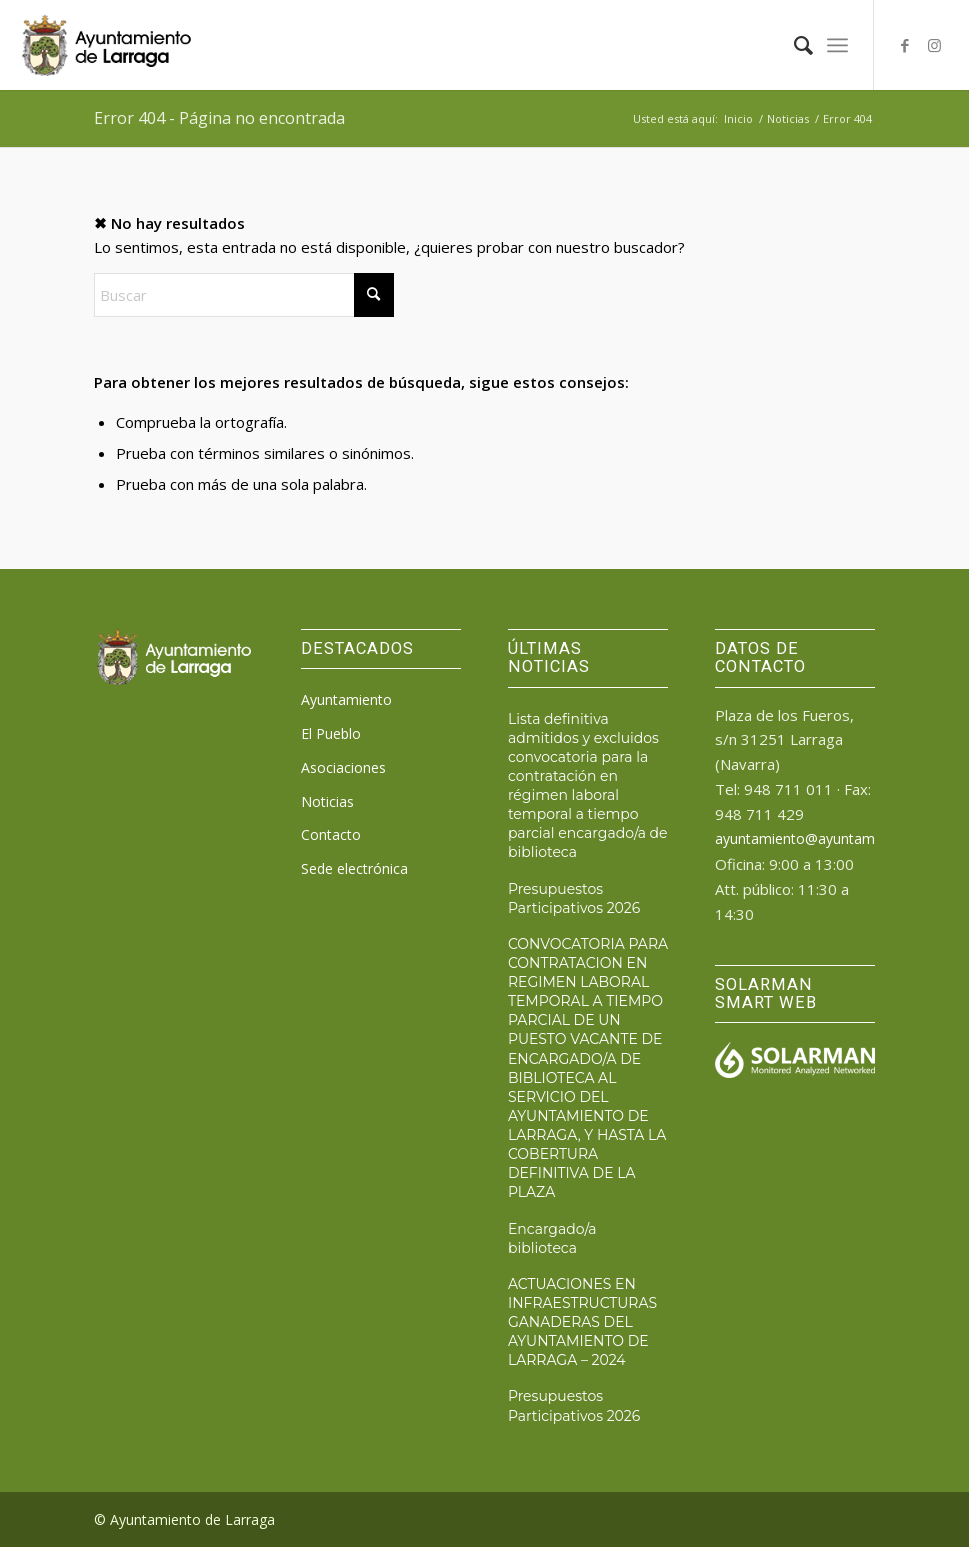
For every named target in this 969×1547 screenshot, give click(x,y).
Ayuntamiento (346, 699)
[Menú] (837, 45)
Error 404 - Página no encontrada (219, 118)
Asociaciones (343, 767)
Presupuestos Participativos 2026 (574, 898)
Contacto (331, 834)
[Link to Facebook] (905, 45)
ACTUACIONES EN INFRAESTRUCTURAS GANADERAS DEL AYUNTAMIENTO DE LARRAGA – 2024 (582, 1322)
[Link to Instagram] (935, 45)
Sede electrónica (354, 868)
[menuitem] (793, 45)
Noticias (327, 801)
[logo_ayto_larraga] (106, 45)
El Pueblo (331, 733)
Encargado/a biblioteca (552, 1238)
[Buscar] (793, 45)
